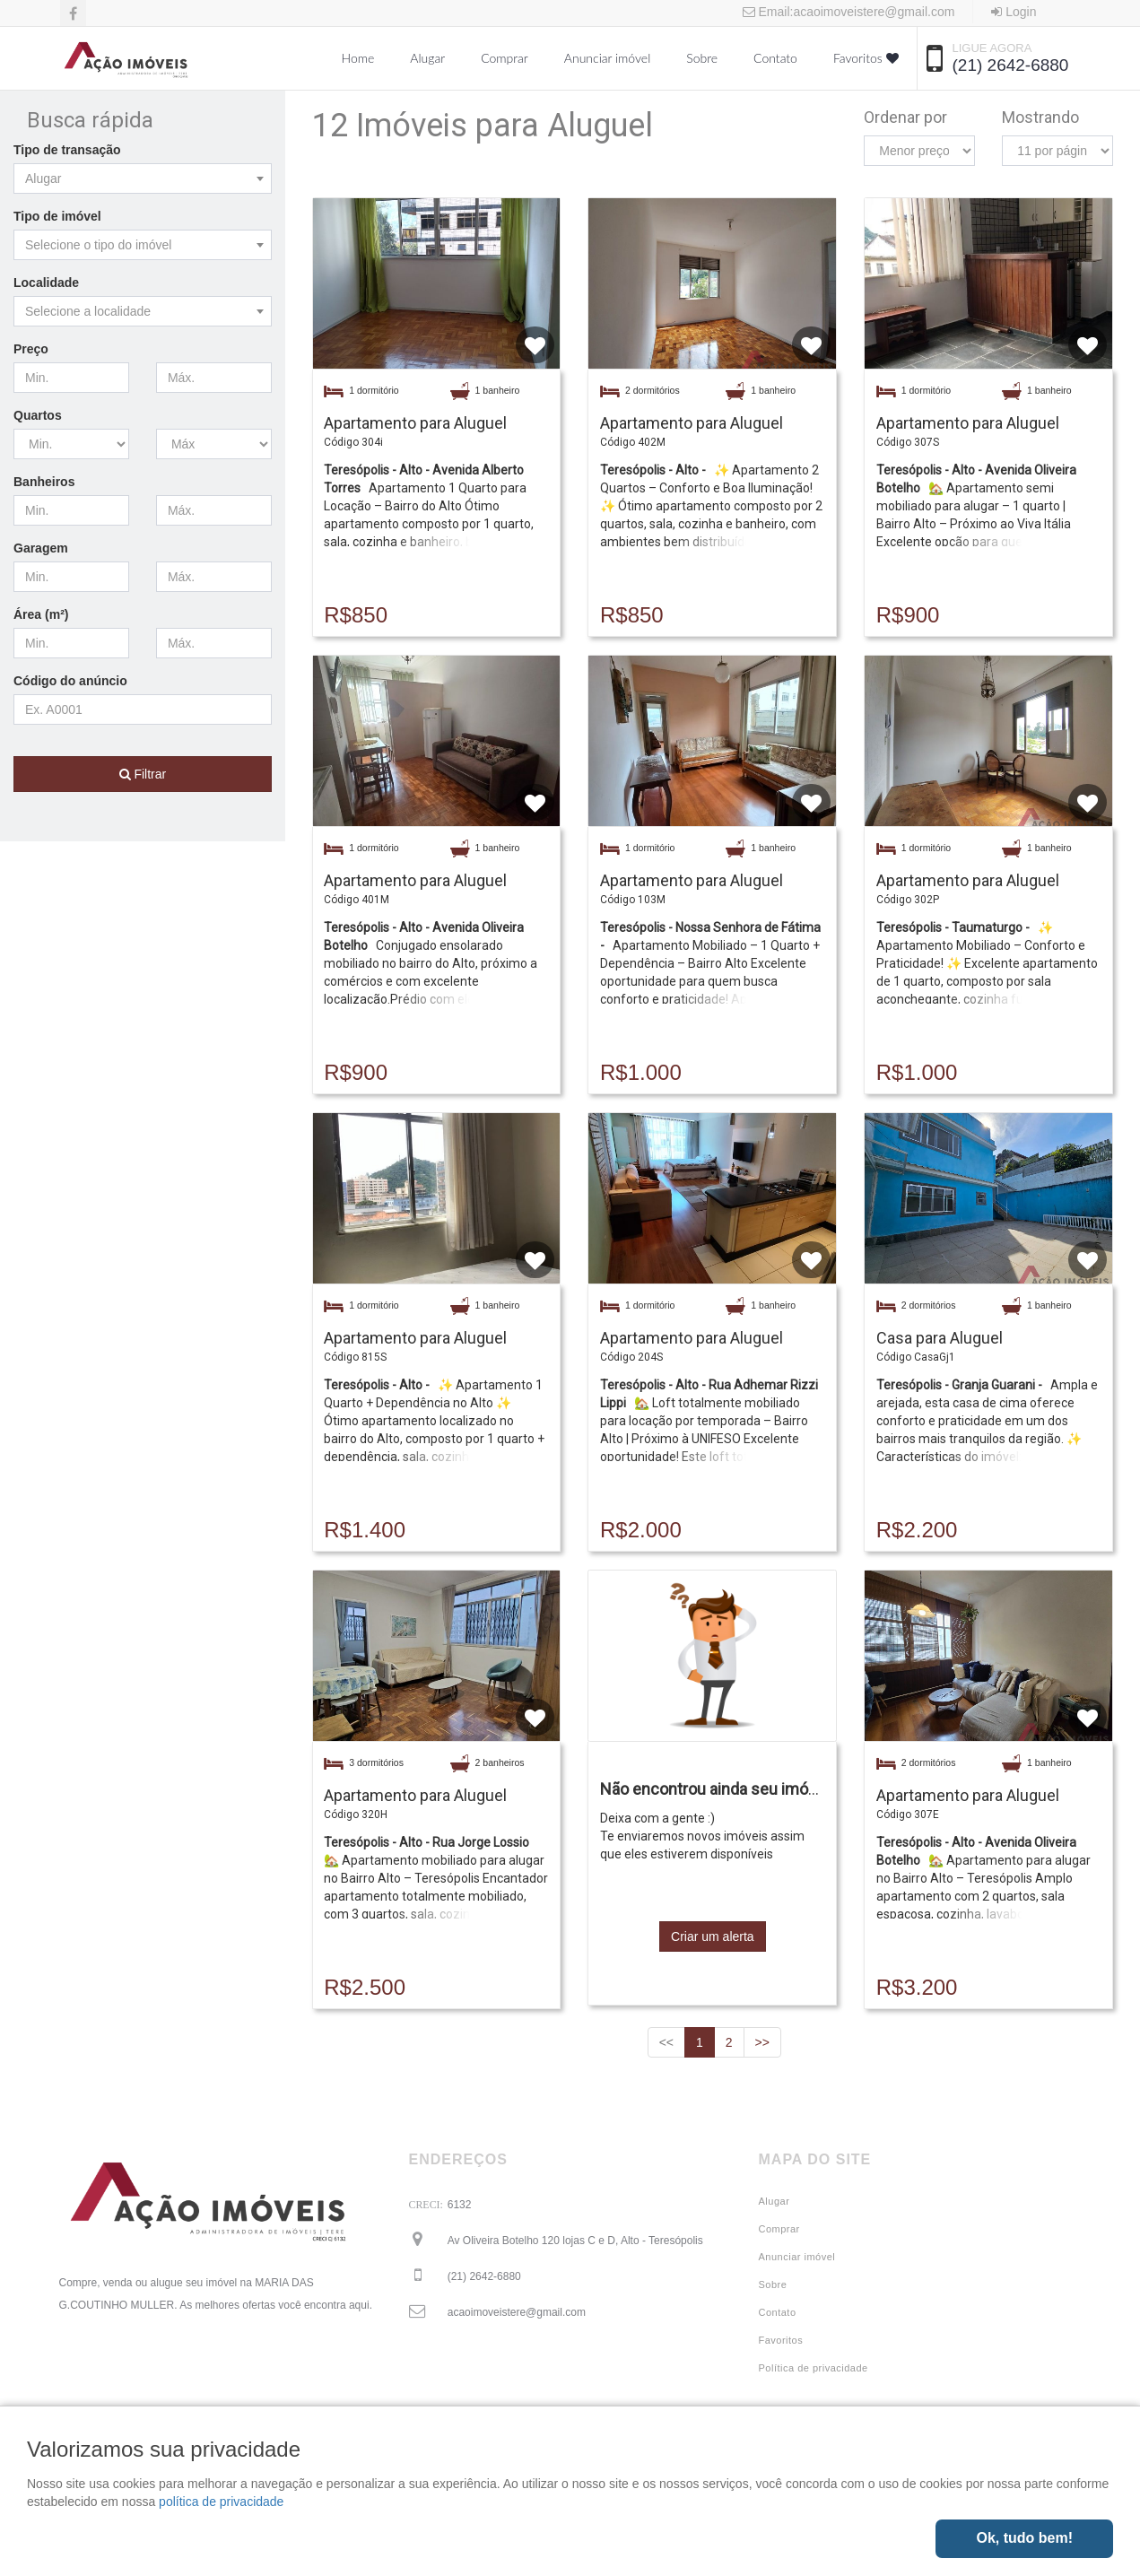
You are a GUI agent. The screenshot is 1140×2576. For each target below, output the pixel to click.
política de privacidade (221, 2501)
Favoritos (866, 57)
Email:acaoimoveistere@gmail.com (849, 11)
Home (358, 57)
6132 (460, 2204)
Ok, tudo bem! (1024, 2538)
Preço (30, 349)
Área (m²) (40, 614)
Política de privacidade (813, 2368)
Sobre (702, 57)
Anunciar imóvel (607, 57)
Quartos (37, 415)
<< (666, 2042)
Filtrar (143, 774)
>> (762, 2042)
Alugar (427, 57)
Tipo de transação (67, 150)
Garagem (40, 548)
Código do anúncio (70, 681)
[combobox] (142, 178)
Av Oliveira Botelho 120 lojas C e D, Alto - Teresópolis (575, 2240)
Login (1013, 11)
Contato (775, 57)
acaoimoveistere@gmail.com (517, 2312)
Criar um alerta (712, 1936)
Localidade (46, 282)
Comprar (504, 57)
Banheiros (43, 481)
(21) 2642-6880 (1011, 65)
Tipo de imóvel (57, 216)
